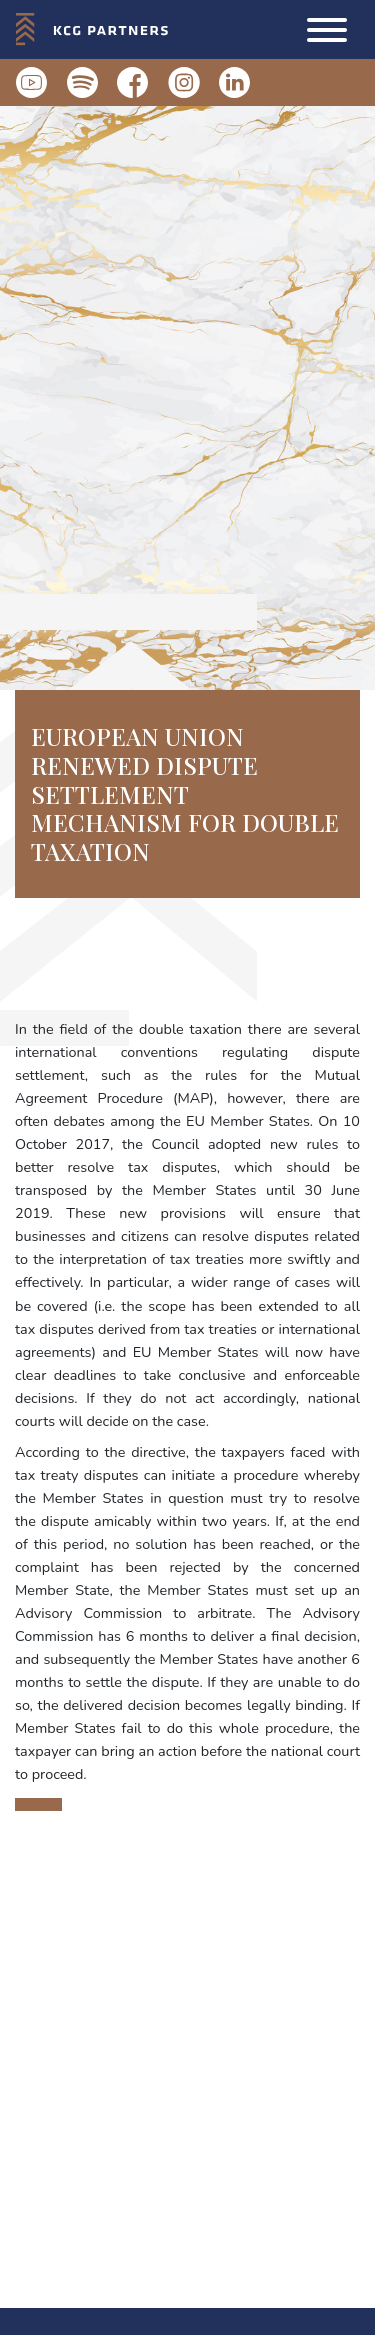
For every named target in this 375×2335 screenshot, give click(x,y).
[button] (327, 30)
